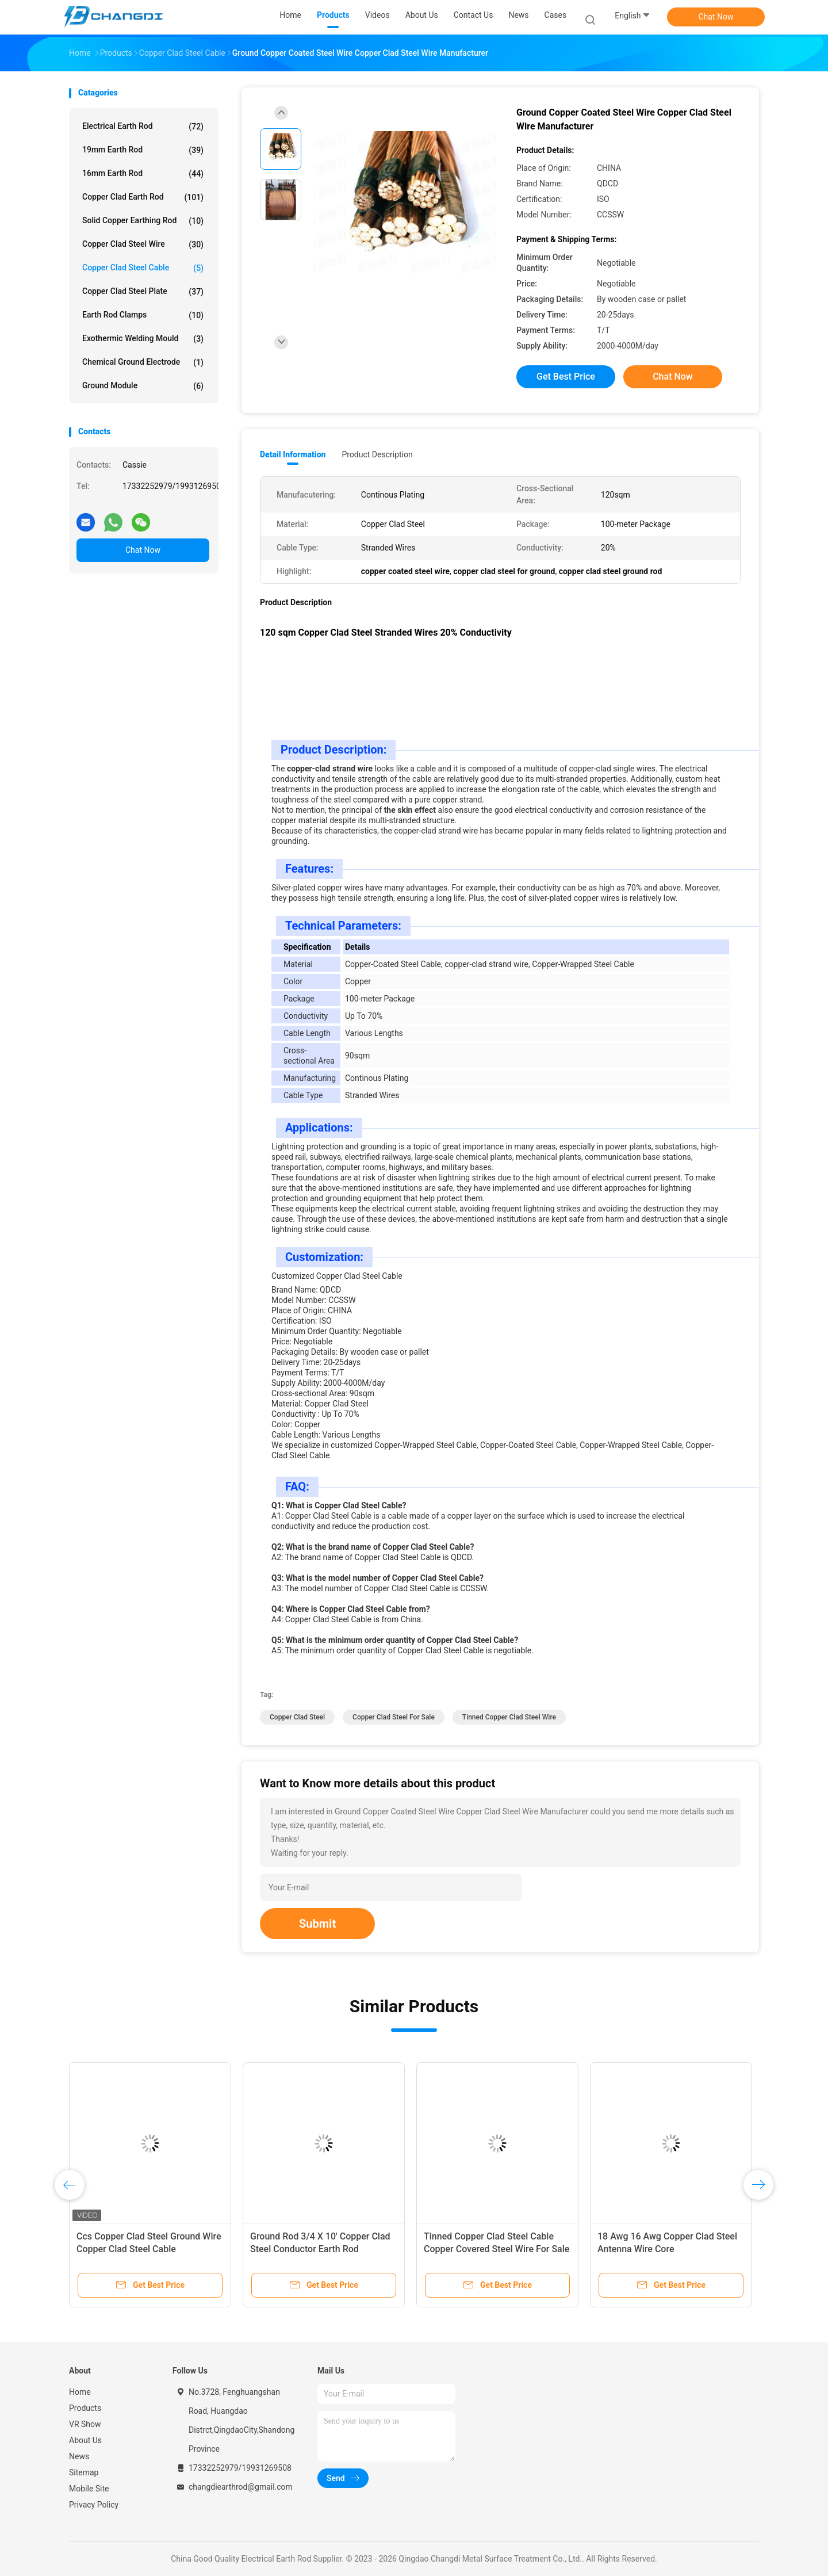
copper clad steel (297, 1717)
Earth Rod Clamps (143, 315)
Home (80, 2392)
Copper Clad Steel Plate (143, 291)
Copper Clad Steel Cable (143, 268)
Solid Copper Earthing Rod (143, 221)
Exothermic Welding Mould (143, 339)
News (79, 2456)
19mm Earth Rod (143, 150)
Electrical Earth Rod (143, 126)
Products (85, 2408)
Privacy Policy (93, 2504)
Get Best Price (565, 376)
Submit (317, 1924)
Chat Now (716, 16)
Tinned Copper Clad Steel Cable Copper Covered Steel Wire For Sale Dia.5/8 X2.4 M (496, 2249)
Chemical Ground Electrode (143, 362)
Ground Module (143, 386)
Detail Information (292, 454)
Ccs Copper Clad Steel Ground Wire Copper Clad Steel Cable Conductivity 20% (148, 2249)
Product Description (377, 454)
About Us (85, 2440)
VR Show (85, 2424)
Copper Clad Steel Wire (143, 244)
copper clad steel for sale (393, 1717)
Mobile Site (89, 2488)
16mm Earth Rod (143, 173)
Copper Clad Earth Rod (143, 197)
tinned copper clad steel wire (509, 1717)
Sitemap (83, 2472)
